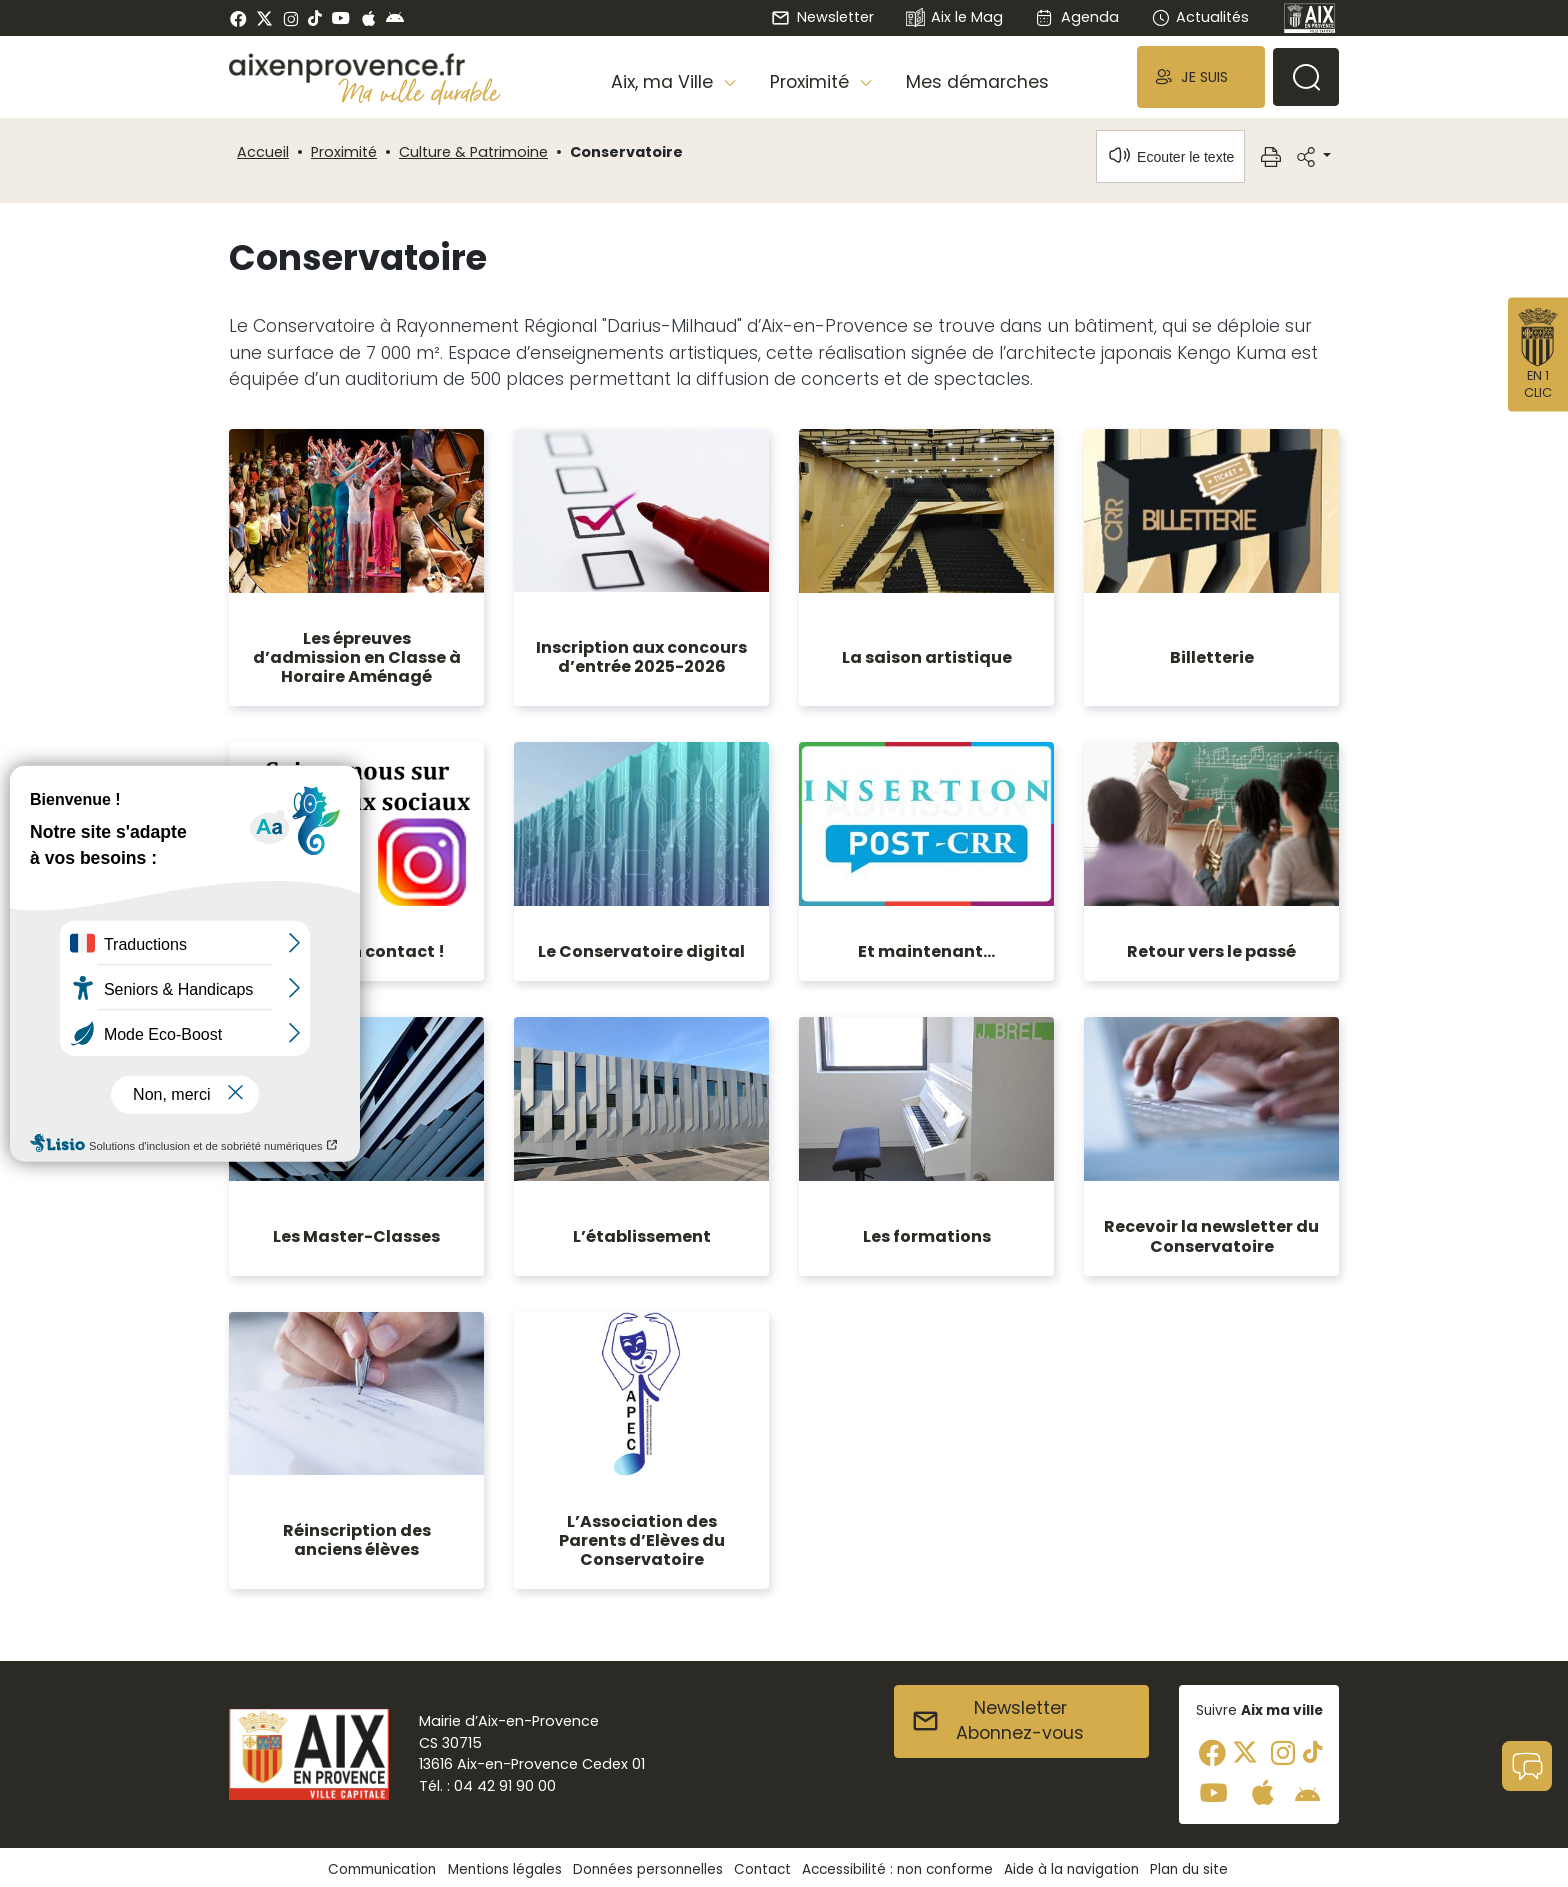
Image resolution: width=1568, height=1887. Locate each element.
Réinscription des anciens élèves (357, 1540)
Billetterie (1212, 657)
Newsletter (822, 17)
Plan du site (1189, 1869)
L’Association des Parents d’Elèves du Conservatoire (642, 1540)
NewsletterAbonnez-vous (997, 1721)
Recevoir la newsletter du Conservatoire (1211, 1236)
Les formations (927, 1236)
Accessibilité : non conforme (897, 1869)
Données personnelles (648, 1869)
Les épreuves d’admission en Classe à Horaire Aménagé (357, 657)
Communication (382, 1869)
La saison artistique (927, 657)
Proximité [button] (812, 82)
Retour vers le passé (1211, 951)
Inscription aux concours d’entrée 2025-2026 (641, 657)
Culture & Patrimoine (473, 152)
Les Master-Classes (356, 1236)
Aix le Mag (954, 18)
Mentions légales (505, 1869)
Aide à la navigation (1071, 1869)
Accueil (263, 152)
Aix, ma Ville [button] (664, 82)
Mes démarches (977, 82)
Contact (762, 1869)
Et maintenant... (926, 951)
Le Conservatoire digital (641, 951)
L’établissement (642, 1236)
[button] (1201, 76)
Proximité (344, 152)
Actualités (1200, 17)
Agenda (1076, 17)
